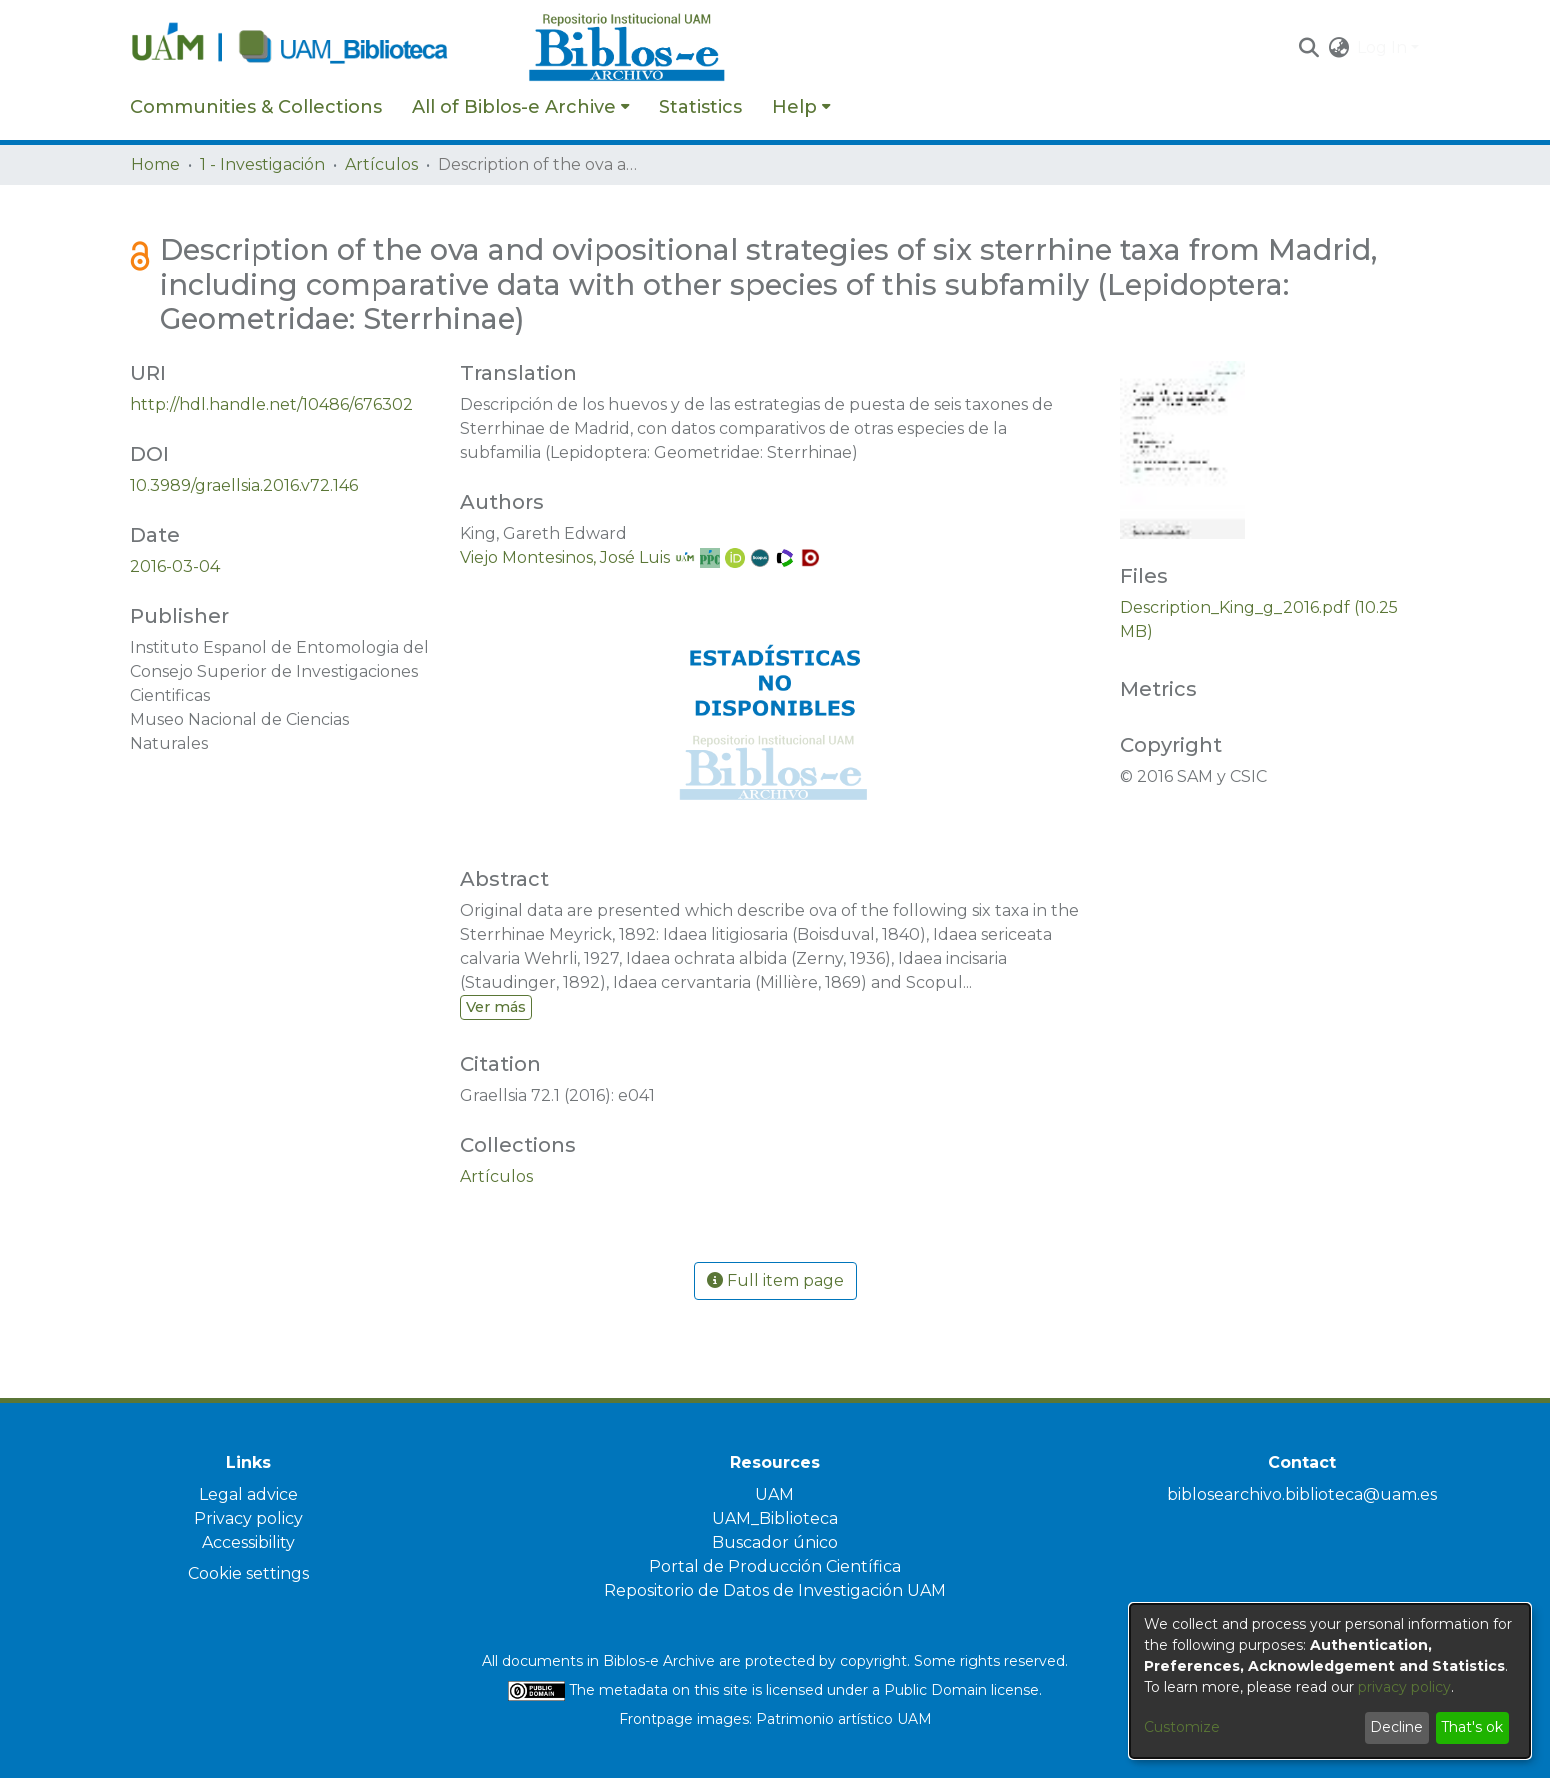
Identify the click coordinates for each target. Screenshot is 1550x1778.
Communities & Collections (256, 107)
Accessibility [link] (248, 1542)
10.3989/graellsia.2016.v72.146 (244, 485)
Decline (1396, 1727)
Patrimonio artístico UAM (844, 1719)
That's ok (1472, 1727)
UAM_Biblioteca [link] (775, 1518)
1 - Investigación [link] (262, 164)
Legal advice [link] (248, 1494)
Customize (1182, 1727)
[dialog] (1330, 1681)
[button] (1308, 48)
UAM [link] (774, 1494)
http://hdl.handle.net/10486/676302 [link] (271, 404)
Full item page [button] (775, 1280)
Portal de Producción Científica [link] (775, 1566)
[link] (496, 1176)
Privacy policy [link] (248, 1518)
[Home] (319, 48)
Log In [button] (1384, 47)
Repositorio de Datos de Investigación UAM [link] (775, 1590)
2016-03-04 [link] (175, 566)
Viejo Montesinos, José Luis (565, 557)
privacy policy (1404, 1687)
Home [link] (155, 164)
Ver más (496, 1007)
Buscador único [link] (775, 1542)
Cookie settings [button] (248, 1573)
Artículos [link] (381, 164)
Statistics (700, 107)
